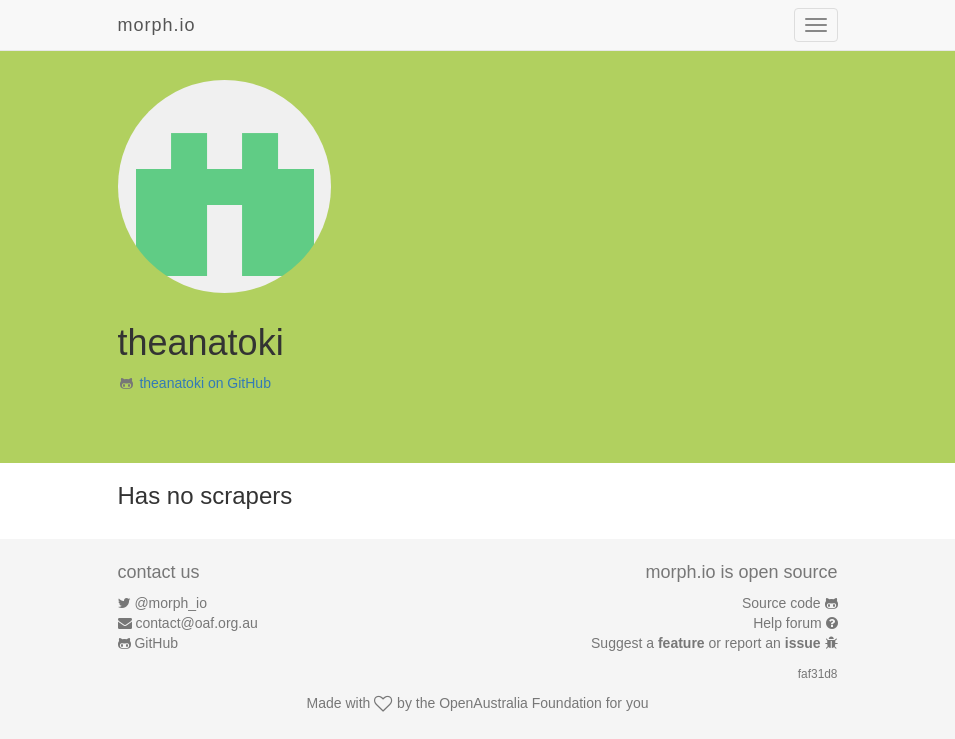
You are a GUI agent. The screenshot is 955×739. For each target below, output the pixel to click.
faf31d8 (818, 674)
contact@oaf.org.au (196, 623)
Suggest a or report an (707, 643)
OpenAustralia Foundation (520, 703)
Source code (781, 603)
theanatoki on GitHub (205, 383)
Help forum (787, 623)
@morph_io (170, 603)
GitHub (156, 643)
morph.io (157, 25)
